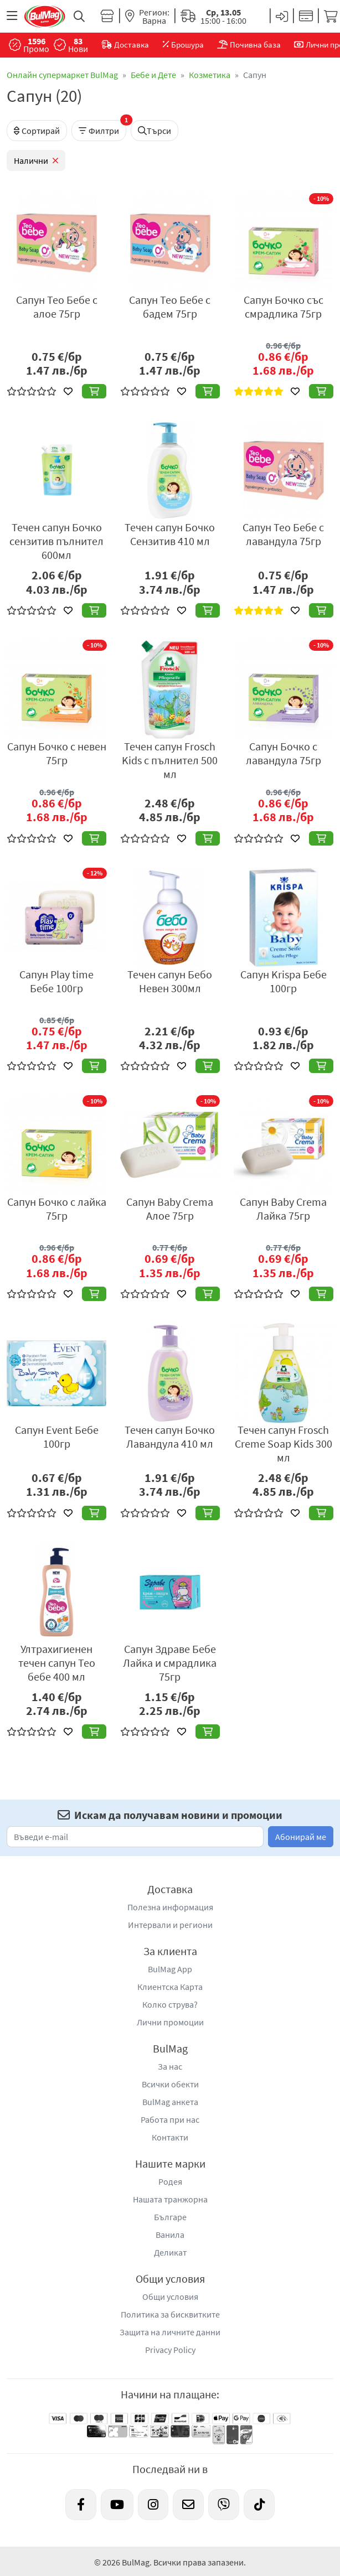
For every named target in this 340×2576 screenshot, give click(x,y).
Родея (170, 2181)
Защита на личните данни (170, 2331)
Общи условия (170, 2296)
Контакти (170, 2137)
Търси (154, 130)
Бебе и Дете (153, 74)
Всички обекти (170, 2084)
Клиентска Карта (170, 1986)
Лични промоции (170, 2022)
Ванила (170, 2234)
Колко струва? (170, 2004)
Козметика (209, 74)
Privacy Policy (170, 2349)
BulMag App (170, 1968)
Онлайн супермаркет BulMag (62, 74)
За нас (170, 2066)
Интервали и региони (170, 1924)
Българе (170, 2216)
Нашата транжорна (170, 2199)
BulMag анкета (170, 2101)
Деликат (170, 2252)
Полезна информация (170, 1906)
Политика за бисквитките (170, 2314)
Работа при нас (170, 2119)
